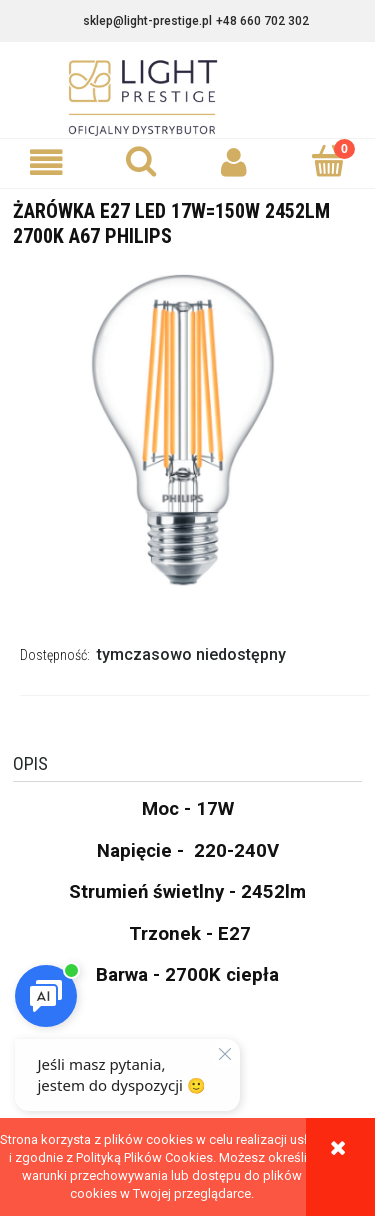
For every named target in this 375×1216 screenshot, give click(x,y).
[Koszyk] (328, 161)
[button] (47, 162)
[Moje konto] (235, 162)
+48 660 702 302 (262, 21)
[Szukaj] (141, 161)
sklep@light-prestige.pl (147, 21)
